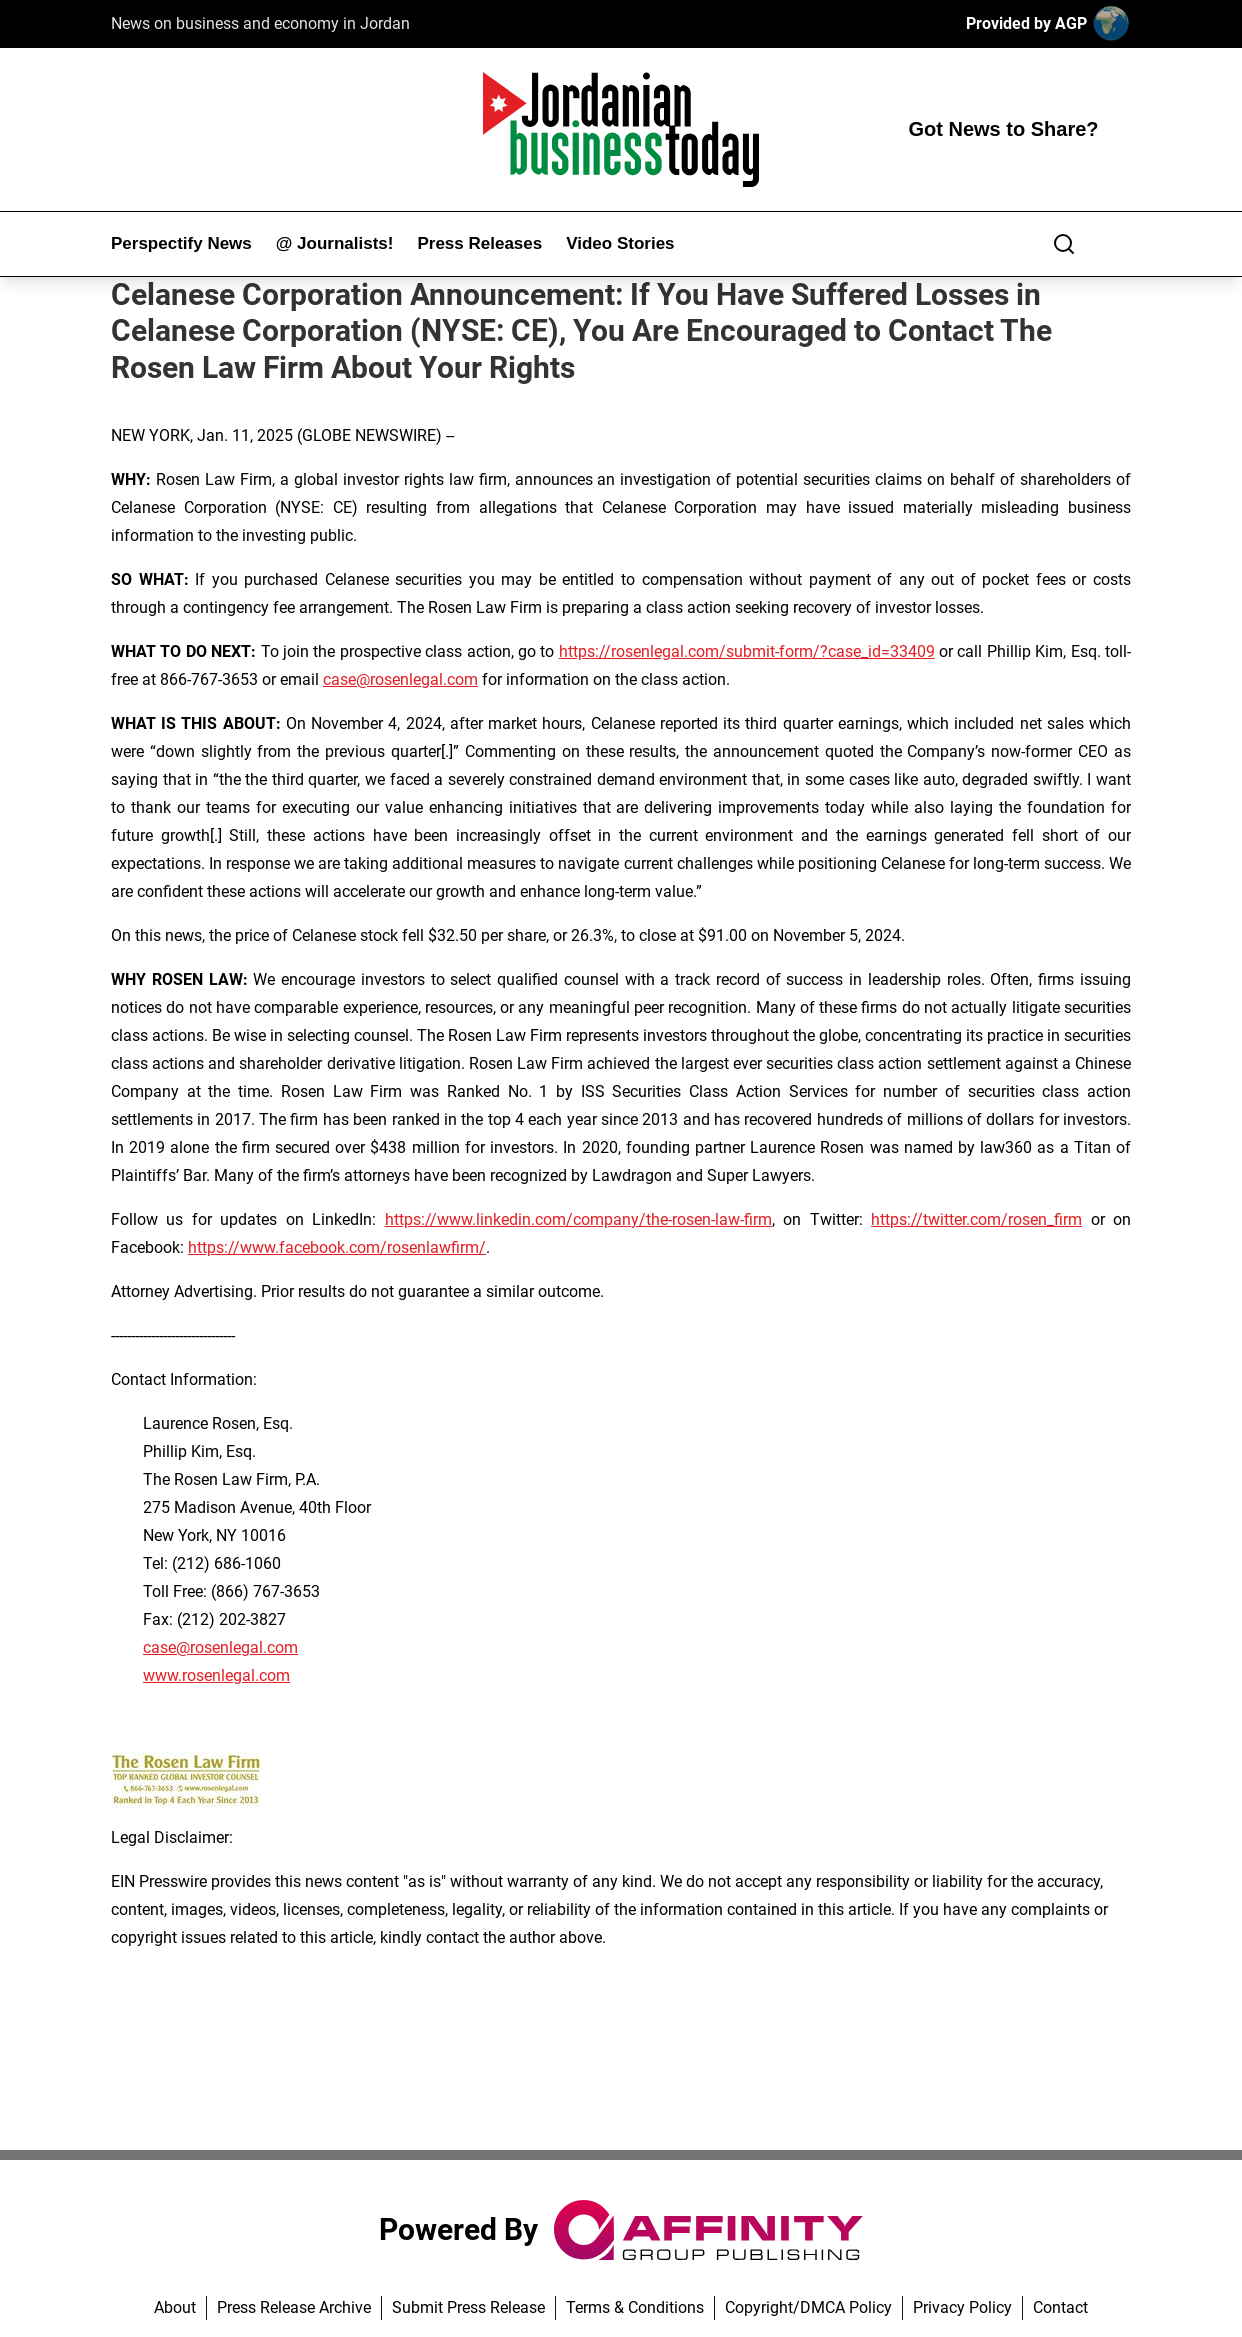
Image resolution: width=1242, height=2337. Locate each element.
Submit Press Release (468, 2307)
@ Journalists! (335, 243)
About (175, 2307)
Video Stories (620, 243)
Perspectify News (181, 243)
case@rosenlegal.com (400, 679)
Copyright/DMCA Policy (808, 2307)
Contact (1060, 2307)
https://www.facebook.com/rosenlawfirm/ (337, 1247)
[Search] (1064, 244)
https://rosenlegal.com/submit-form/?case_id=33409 (747, 651)
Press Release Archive (294, 2307)
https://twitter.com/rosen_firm (976, 1219)
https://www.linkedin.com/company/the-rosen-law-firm (578, 1219)
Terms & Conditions (635, 2307)
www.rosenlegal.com (216, 1675)
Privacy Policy (962, 2307)
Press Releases (479, 243)
